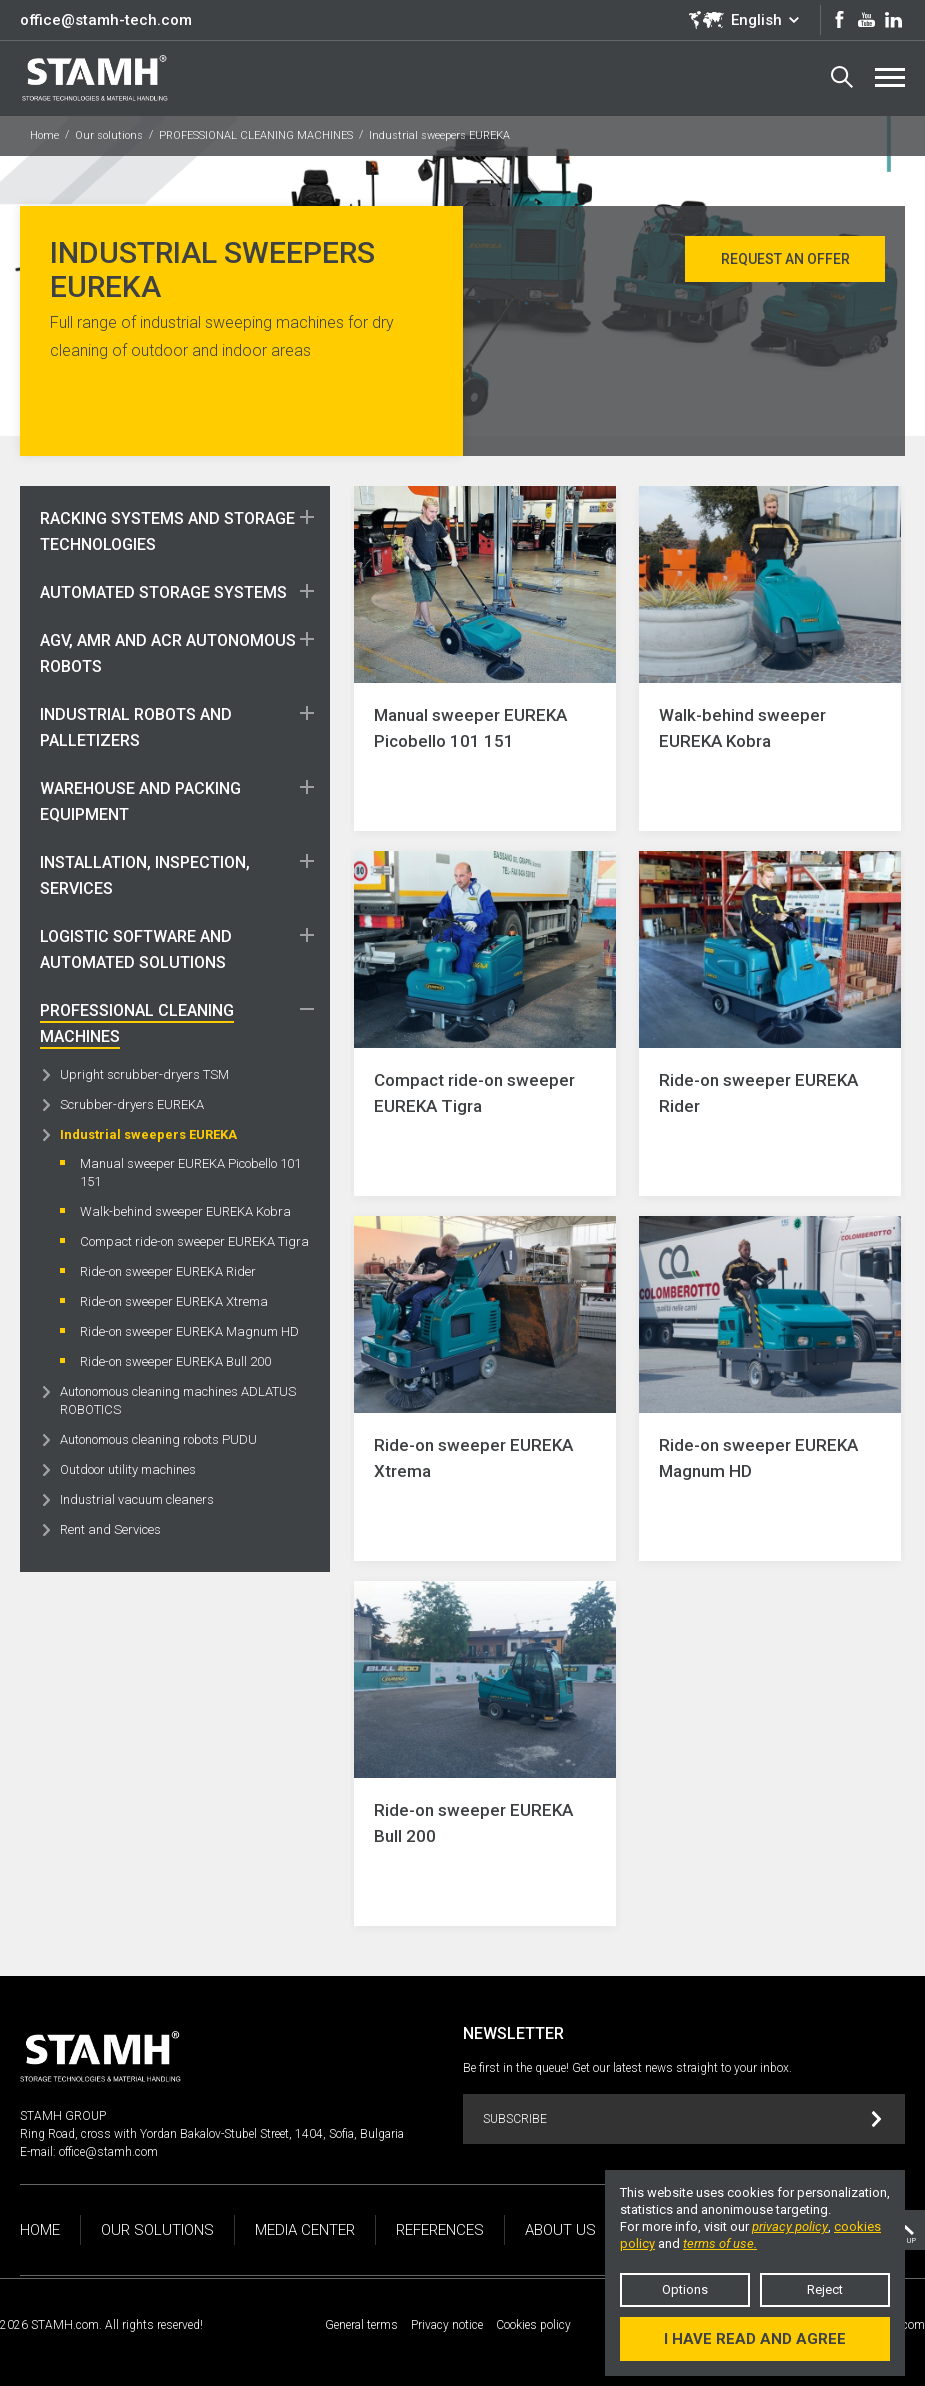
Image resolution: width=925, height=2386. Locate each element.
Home (44, 135)
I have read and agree (755, 2339)
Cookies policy (533, 2325)
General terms (361, 2325)
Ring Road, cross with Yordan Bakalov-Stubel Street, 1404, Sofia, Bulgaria (212, 2134)
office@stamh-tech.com (106, 20)
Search (842, 77)
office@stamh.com (108, 2152)
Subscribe (682, 2119)
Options (685, 2289)
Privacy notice (447, 2325)
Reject (825, 2289)
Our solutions (109, 135)
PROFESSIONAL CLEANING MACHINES (256, 135)
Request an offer (785, 259)
